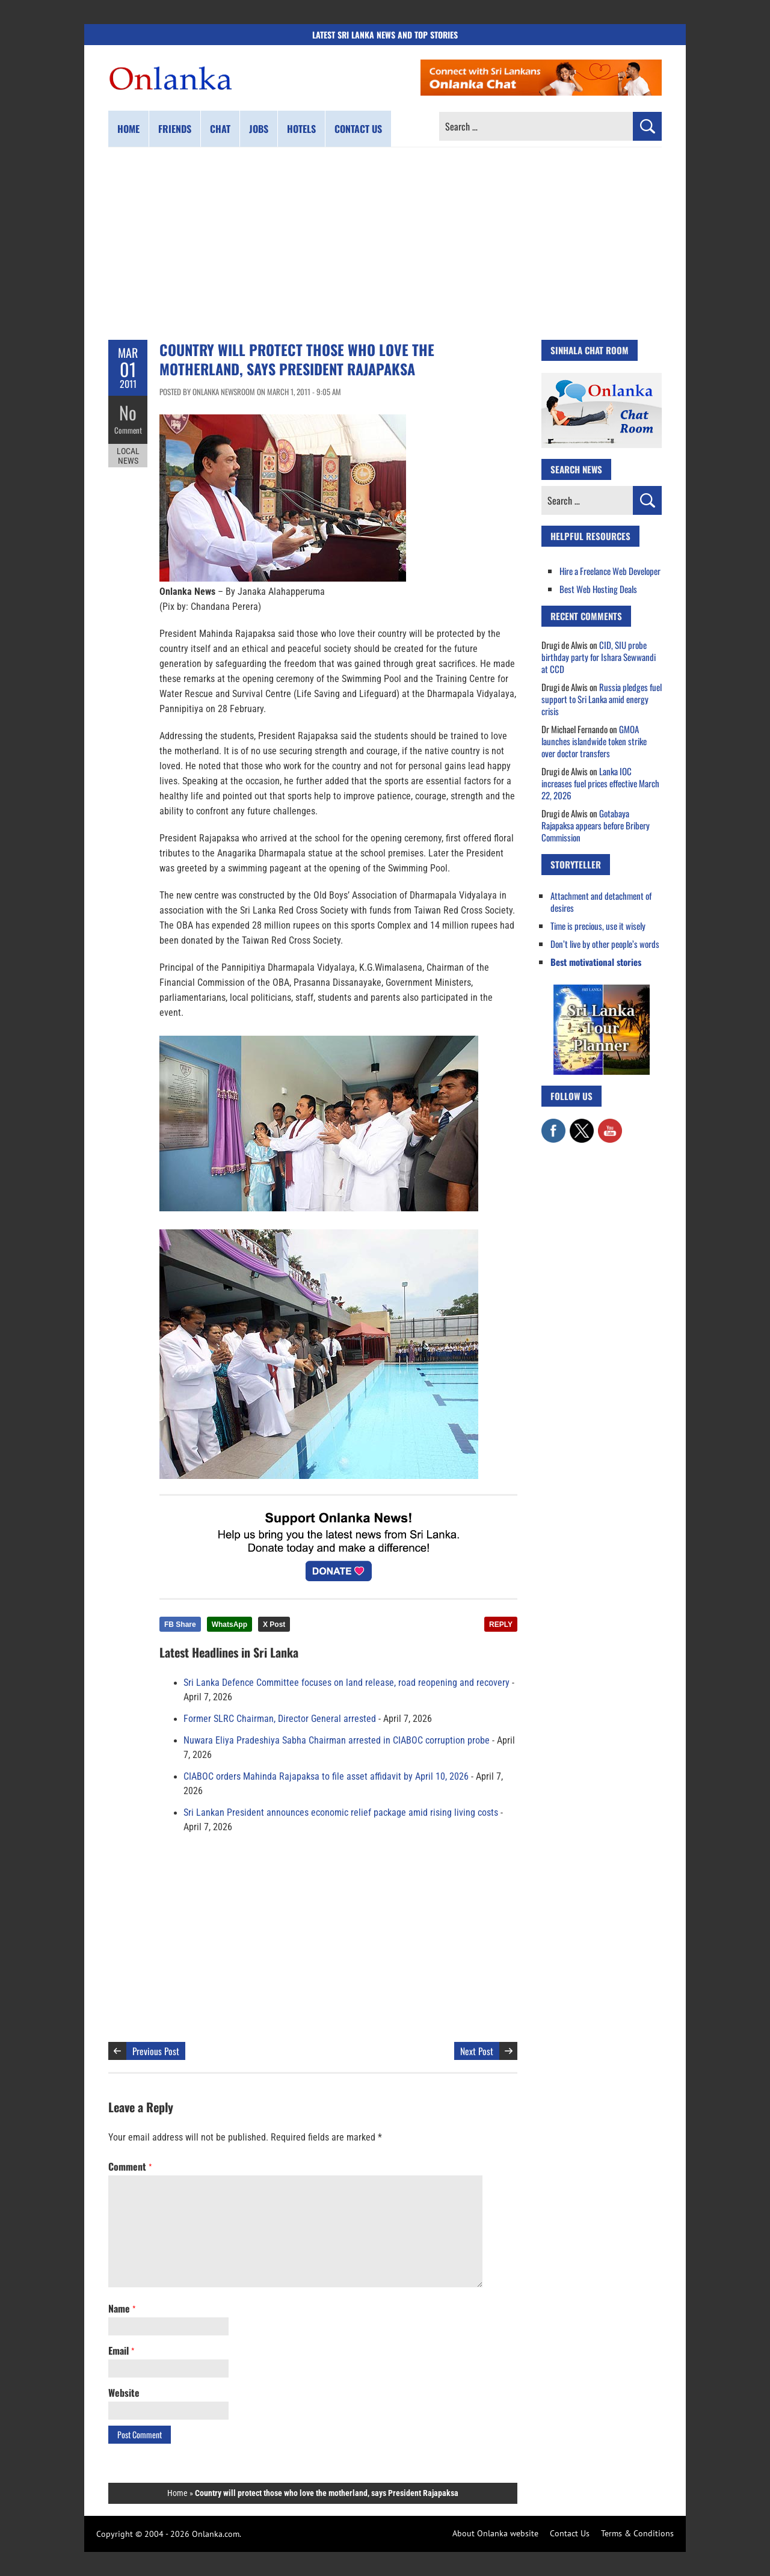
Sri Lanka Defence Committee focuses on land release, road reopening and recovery (346, 1682)
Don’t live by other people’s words (604, 943)
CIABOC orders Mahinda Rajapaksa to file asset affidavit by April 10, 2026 (326, 1776)
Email (121, 2350)
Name (121, 2308)
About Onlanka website (495, 2533)
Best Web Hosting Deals (598, 588)
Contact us (358, 128)
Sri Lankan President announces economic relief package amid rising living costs (340, 1812)
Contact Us (570, 2533)
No (128, 412)
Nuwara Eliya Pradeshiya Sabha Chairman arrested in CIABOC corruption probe (336, 1740)
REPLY (501, 1624)
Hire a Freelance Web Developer (610, 570)
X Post (274, 1624)
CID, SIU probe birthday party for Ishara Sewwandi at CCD (598, 656)
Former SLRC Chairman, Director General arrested (279, 1719)
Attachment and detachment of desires (600, 901)
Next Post (476, 2051)
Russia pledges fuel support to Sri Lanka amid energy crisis (601, 699)
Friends (174, 128)
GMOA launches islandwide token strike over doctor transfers (594, 741)
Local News (128, 456)
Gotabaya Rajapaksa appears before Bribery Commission (595, 825)
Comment (128, 430)
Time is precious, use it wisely (597, 925)
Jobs (258, 128)
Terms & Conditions (637, 2533)
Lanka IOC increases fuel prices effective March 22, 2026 (600, 783)
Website (124, 2392)
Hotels (301, 128)
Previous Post (155, 2051)
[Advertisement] (385, 243)
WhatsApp (229, 1624)
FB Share (180, 1624)
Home (128, 128)
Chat (220, 128)
